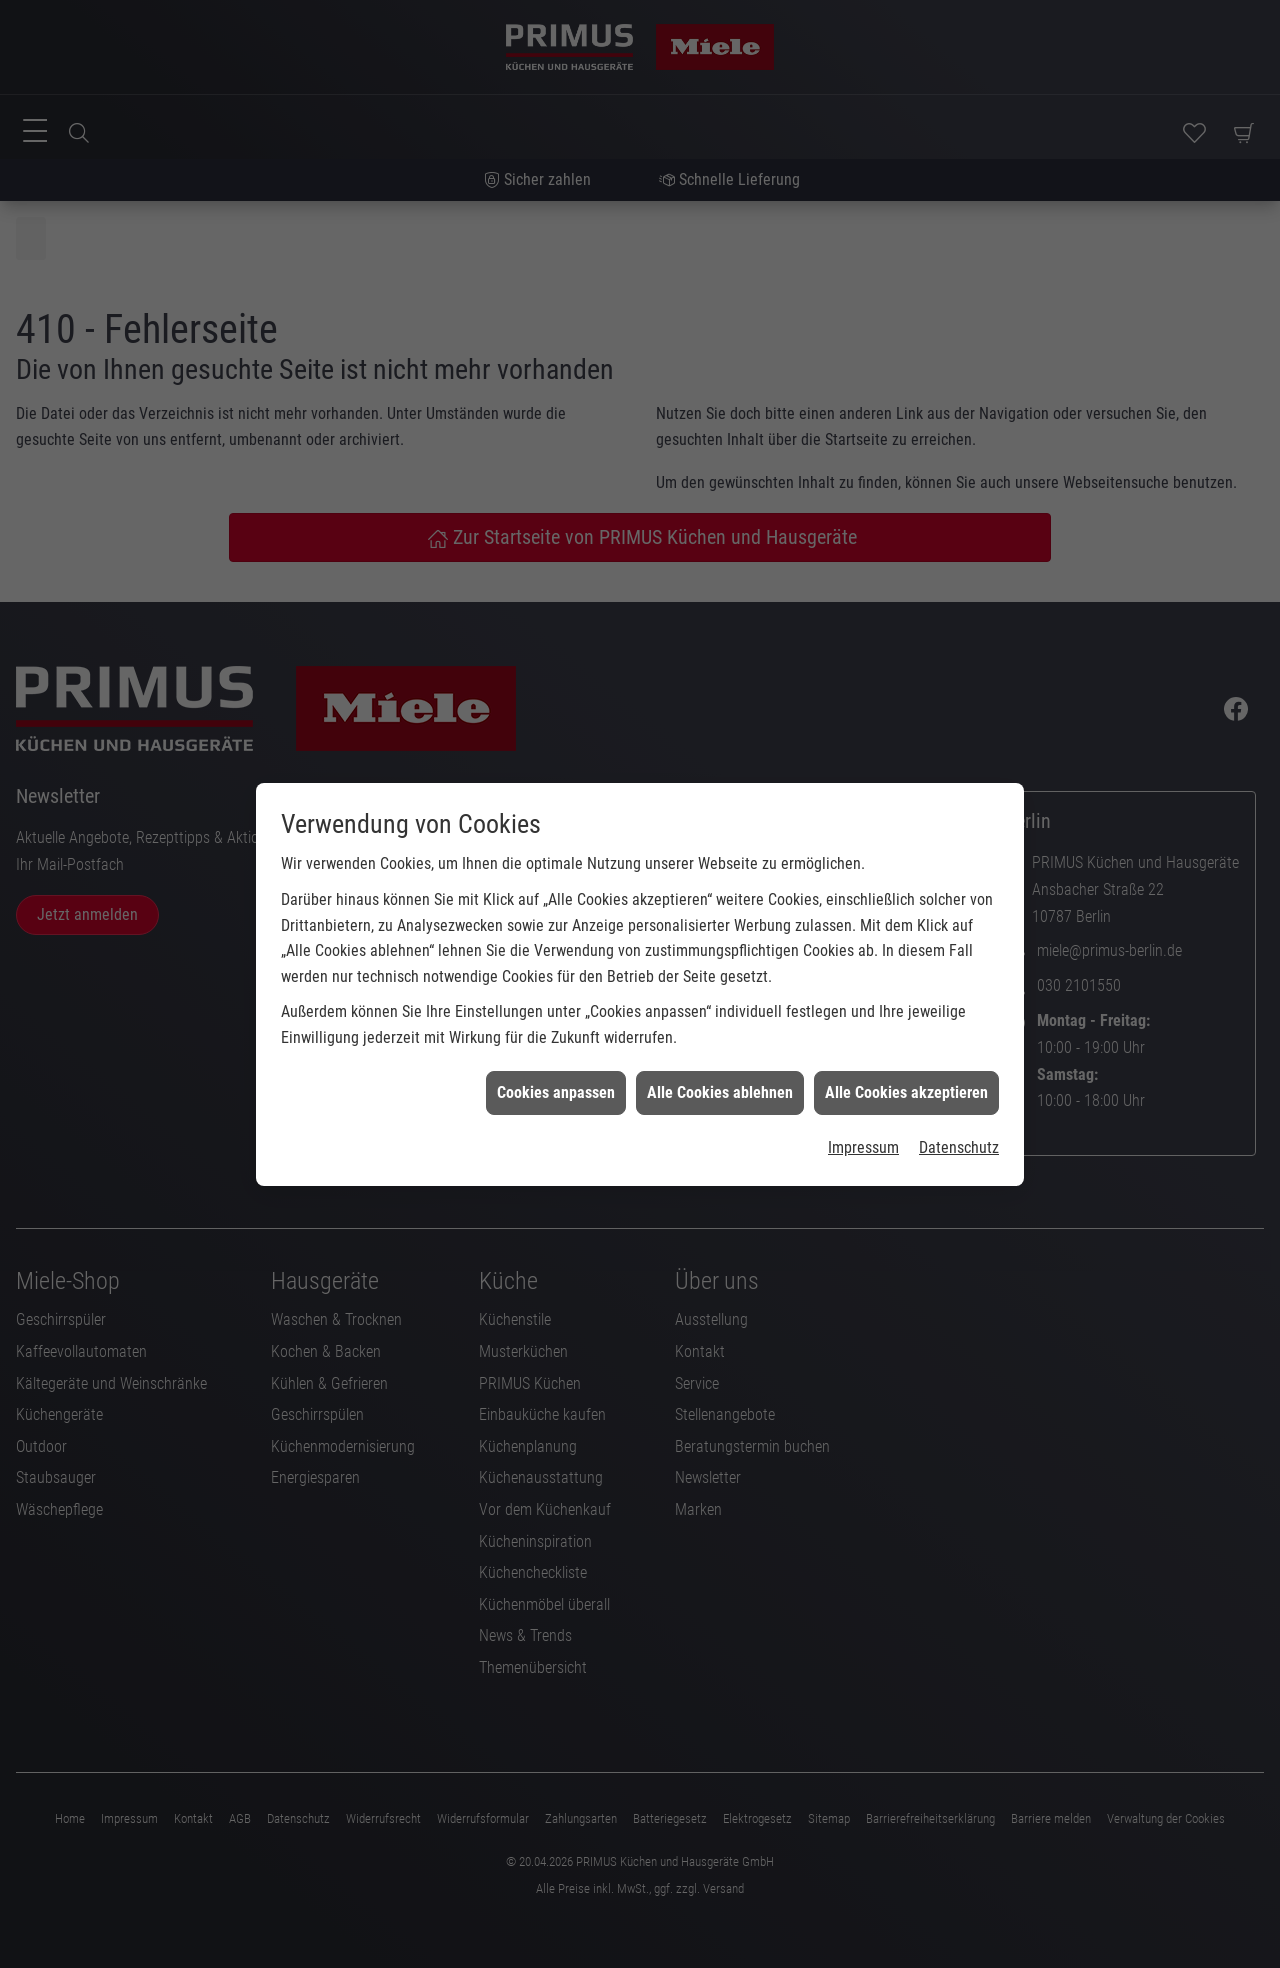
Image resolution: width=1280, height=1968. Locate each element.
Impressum (863, 1112)
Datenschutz (959, 1112)
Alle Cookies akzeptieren (906, 1057)
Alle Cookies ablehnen (720, 1057)
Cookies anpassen (556, 1057)
